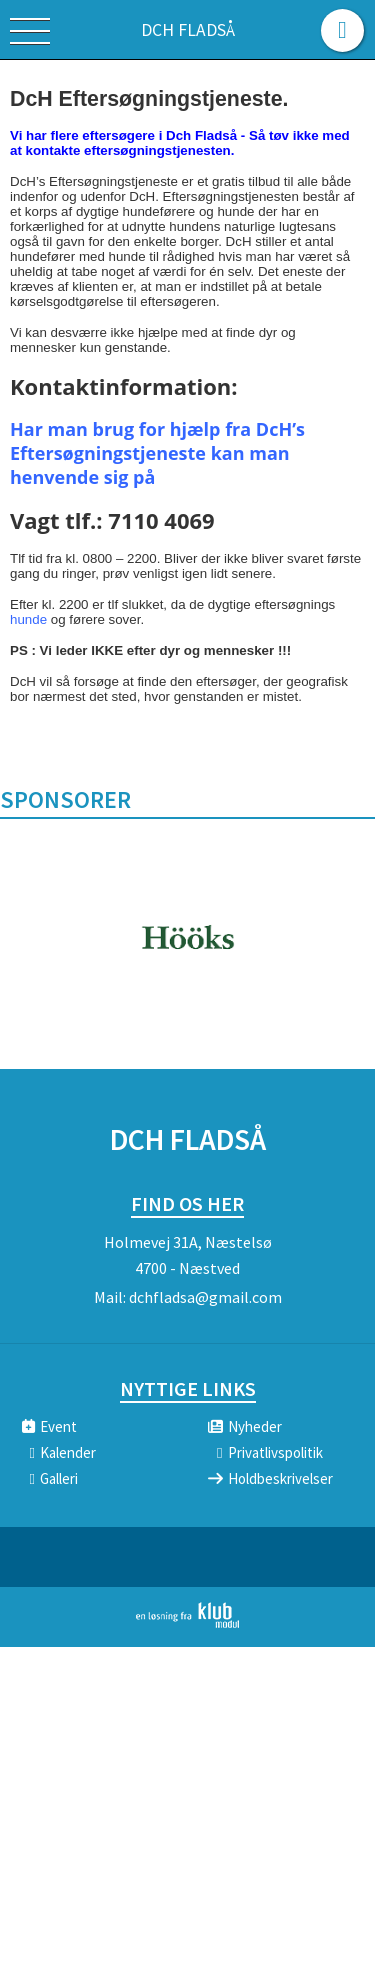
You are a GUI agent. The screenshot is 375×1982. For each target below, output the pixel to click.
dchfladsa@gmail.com (205, 1297)
